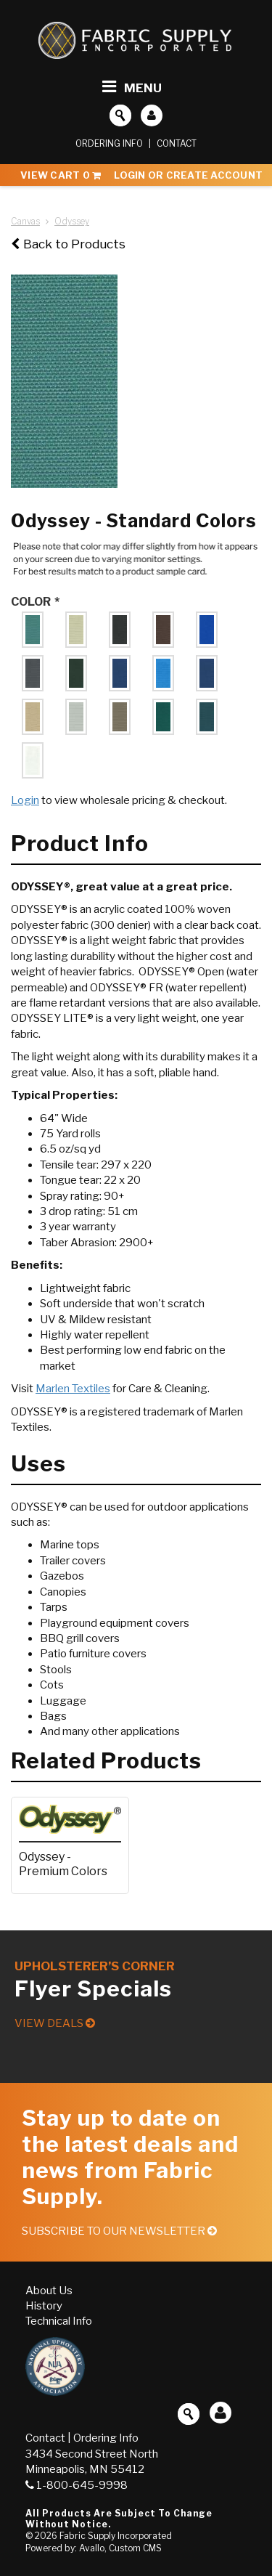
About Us (49, 2290)
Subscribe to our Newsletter (119, 2231)
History (43, 2305)
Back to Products (68, 244)
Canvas (25, 221)
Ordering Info (109, 143)
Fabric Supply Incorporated (115, 2535)
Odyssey (71, 221)
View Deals (55, 2023)
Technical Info (58, 2321)
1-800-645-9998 (76, 2485)
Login (25, 800)
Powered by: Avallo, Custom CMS (93, 2548)
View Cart (60, 175)
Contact (177, 143)
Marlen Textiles (73, 1388)
